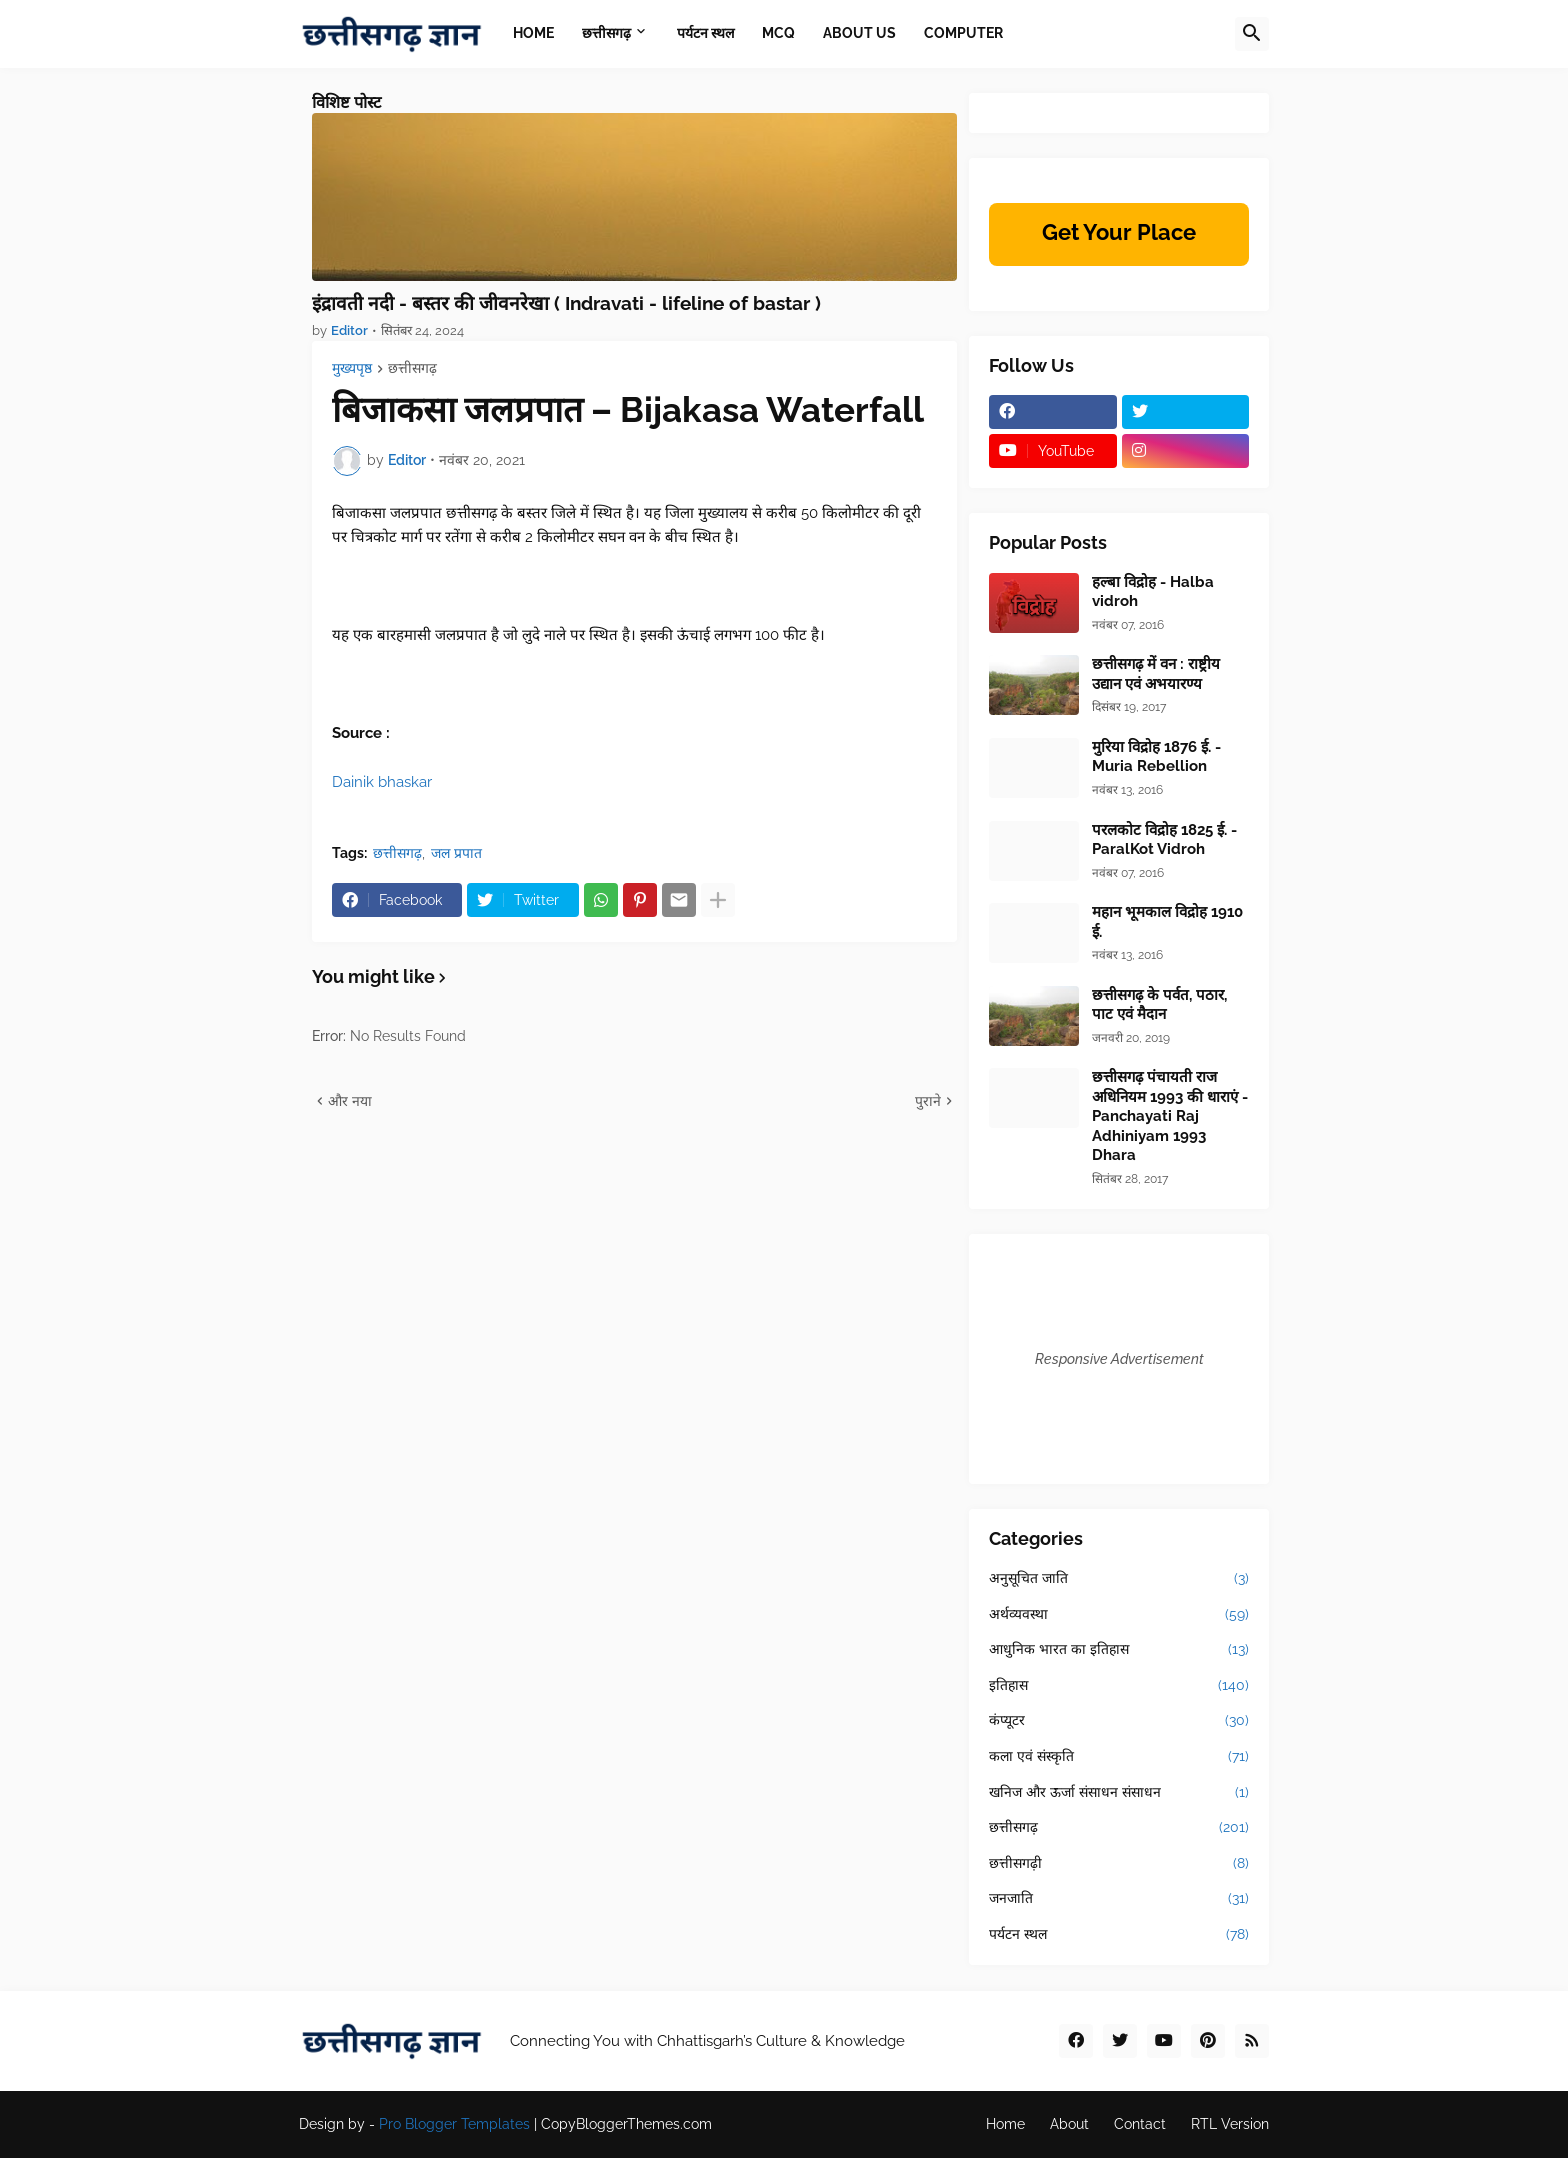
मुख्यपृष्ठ (352, 368)
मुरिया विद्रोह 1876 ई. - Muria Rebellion (1156, 757)
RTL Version (1230, 2124)
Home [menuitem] (533, 33)
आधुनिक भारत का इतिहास (1119, 1650)
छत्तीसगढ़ (412, 368)
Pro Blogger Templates (454, 2124)
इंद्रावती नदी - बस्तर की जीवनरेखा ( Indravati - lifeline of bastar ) (566, 303)
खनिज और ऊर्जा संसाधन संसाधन (1119, 1793)
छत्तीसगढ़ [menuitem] (606, 33)
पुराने (928, 1101)
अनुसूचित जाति (1119, 1579)
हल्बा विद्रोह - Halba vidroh (1153, 592)
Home (1005, 2124)
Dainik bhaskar (382, 782)
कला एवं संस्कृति (1119, 1757)
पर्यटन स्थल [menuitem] (705, 33)
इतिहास (1119, 1686)
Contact (1140, 2124)
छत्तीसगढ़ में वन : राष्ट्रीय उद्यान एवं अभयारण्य (1156, 674)
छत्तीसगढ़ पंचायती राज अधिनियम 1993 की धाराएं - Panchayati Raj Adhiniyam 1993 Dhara (1170, 1116)
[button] (1252, 34)
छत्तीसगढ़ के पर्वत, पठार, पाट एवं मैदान (1159, 1005)
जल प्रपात (456, 853)
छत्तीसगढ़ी (1119, 1864)
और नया (350, 1101)
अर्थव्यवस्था (1119, 1615)
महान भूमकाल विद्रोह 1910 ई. (1167, 922)
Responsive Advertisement (1119, 1359)
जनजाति (1119, 1899)
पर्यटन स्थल (1119, 1935)
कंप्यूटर (1119, 1721)
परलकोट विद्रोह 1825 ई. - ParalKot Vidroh (1164, 840)
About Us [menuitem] (859, 33)
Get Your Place (1119, 232)
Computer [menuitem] (963, 33)
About (1069, 2124)
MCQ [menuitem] (778, 33)
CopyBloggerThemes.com (626, 2124)
